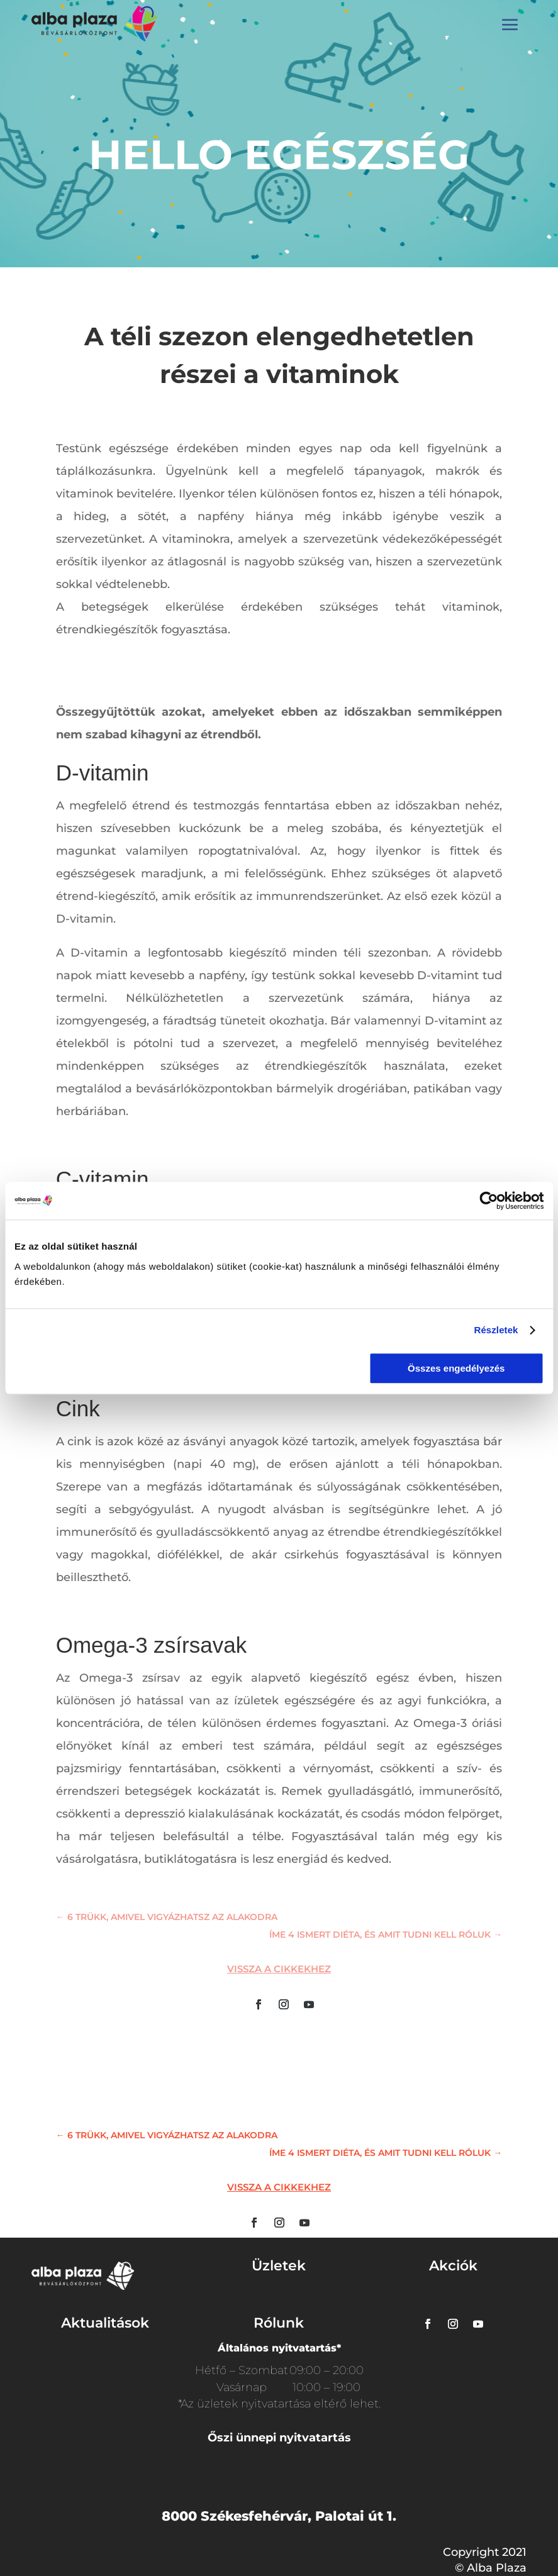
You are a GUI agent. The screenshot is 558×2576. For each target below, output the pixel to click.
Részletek (496, 1329)
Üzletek (279, 2265)
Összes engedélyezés (456, 1368)
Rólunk (279, 2322)
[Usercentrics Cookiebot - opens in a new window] (488, 1200)
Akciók (453, 2265)
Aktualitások (105, 2322)
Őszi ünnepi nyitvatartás (279, 2438)
